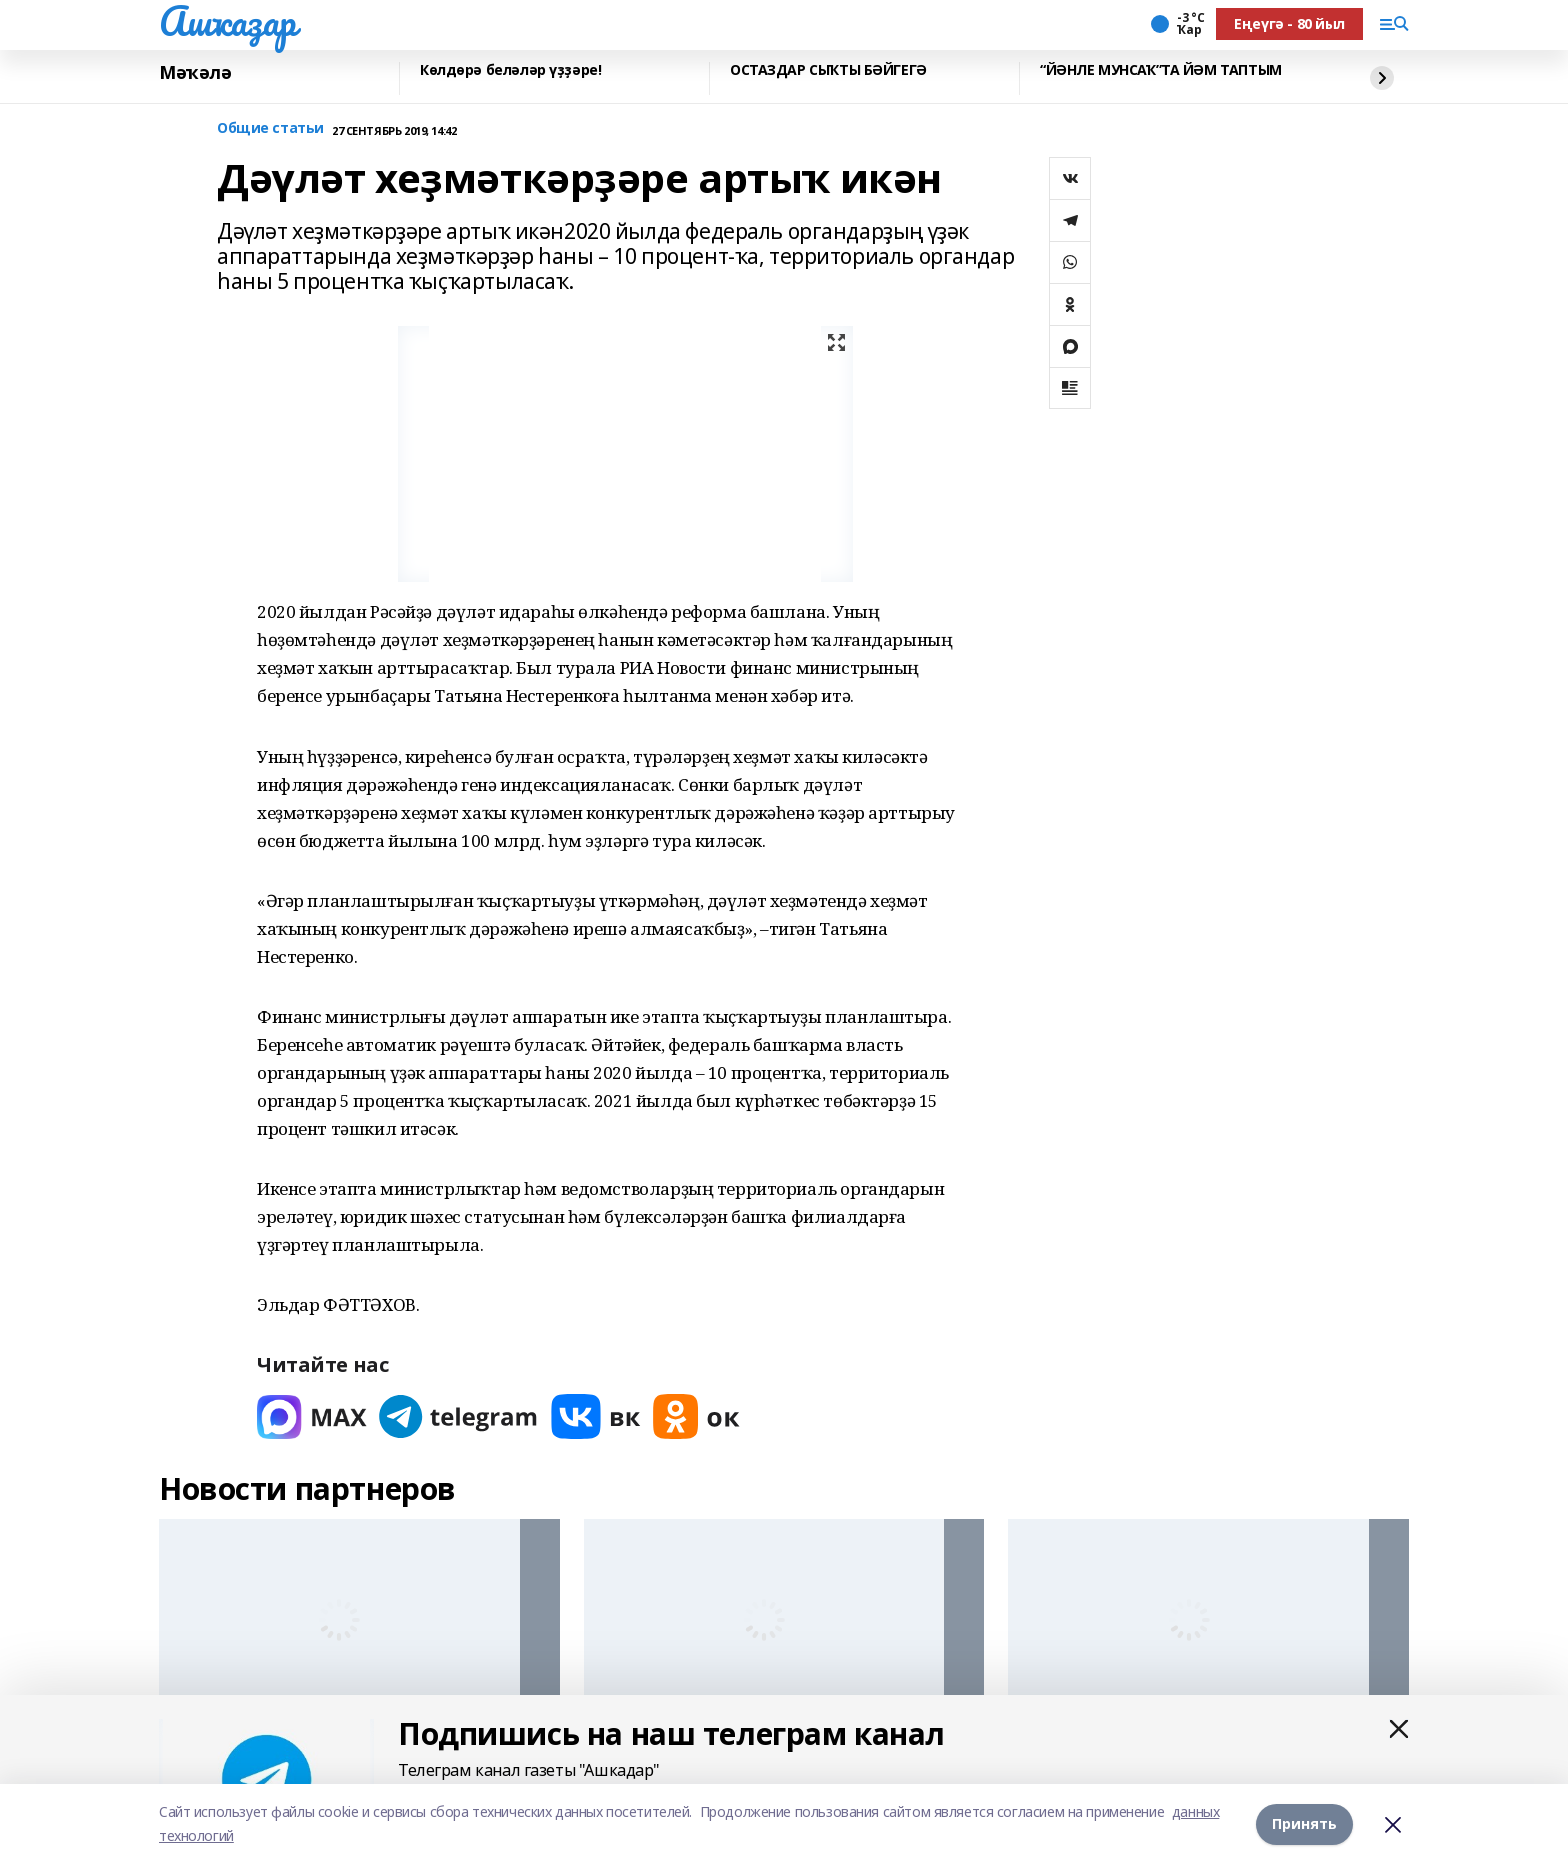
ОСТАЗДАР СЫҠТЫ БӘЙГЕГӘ (828, 70)
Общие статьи (270, 128)
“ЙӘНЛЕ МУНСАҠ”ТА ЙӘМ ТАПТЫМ (1161, 70)
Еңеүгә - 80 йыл (1289, 23)
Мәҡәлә (195, 73)
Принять (1304, 1823)
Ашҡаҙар (227, 21)
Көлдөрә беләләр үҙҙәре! (510, 70)
